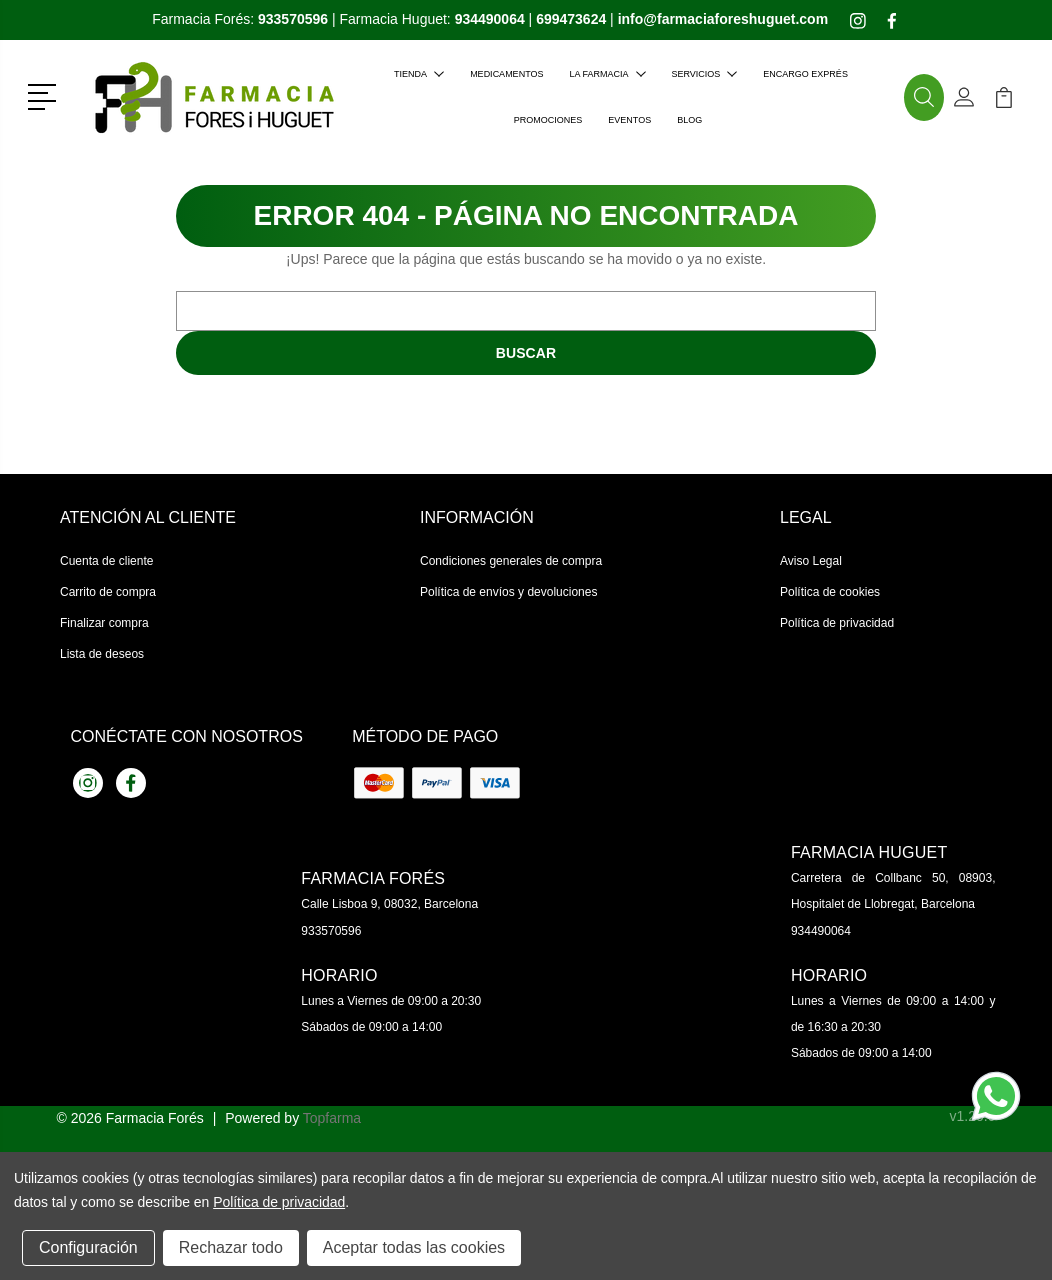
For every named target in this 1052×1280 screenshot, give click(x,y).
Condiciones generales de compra (511, 561)
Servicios (705, 74)
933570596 (331, 931)
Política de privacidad (837, 623)
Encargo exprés (805, 74)
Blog (689, 120)
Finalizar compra (104, 623)
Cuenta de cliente (106, 561)
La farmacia (607, 74)
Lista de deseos (102, 654)
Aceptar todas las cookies (414, 1247)
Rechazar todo (231, 1247)
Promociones (548, 120)
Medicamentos (506, 74)
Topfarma (332, 1118)
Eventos (629, 120)
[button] (45, 95)
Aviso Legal (811, 561)
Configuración (88, 1247)
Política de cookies (830, 592)
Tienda (419, 74)
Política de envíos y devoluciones (508, 592)
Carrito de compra (108, 592)
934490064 (821, 931)
